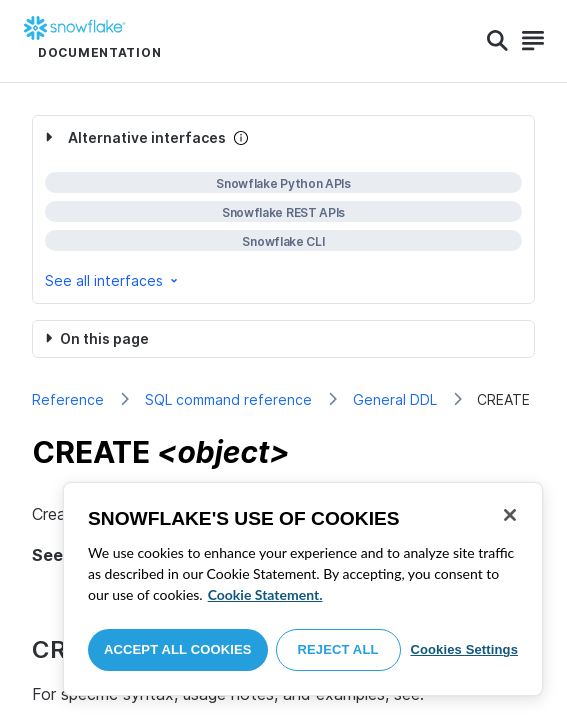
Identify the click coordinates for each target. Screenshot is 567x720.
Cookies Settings (464, 649)
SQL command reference (228, 399)
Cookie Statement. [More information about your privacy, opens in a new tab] (265, 594)
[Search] (497, 41)
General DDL (395, 399)
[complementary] (283, 209)
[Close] (510, 515)
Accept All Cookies (178, 649)
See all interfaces (113, 280)
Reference (68, 399)
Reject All (338, 649)
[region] (303, 589)
